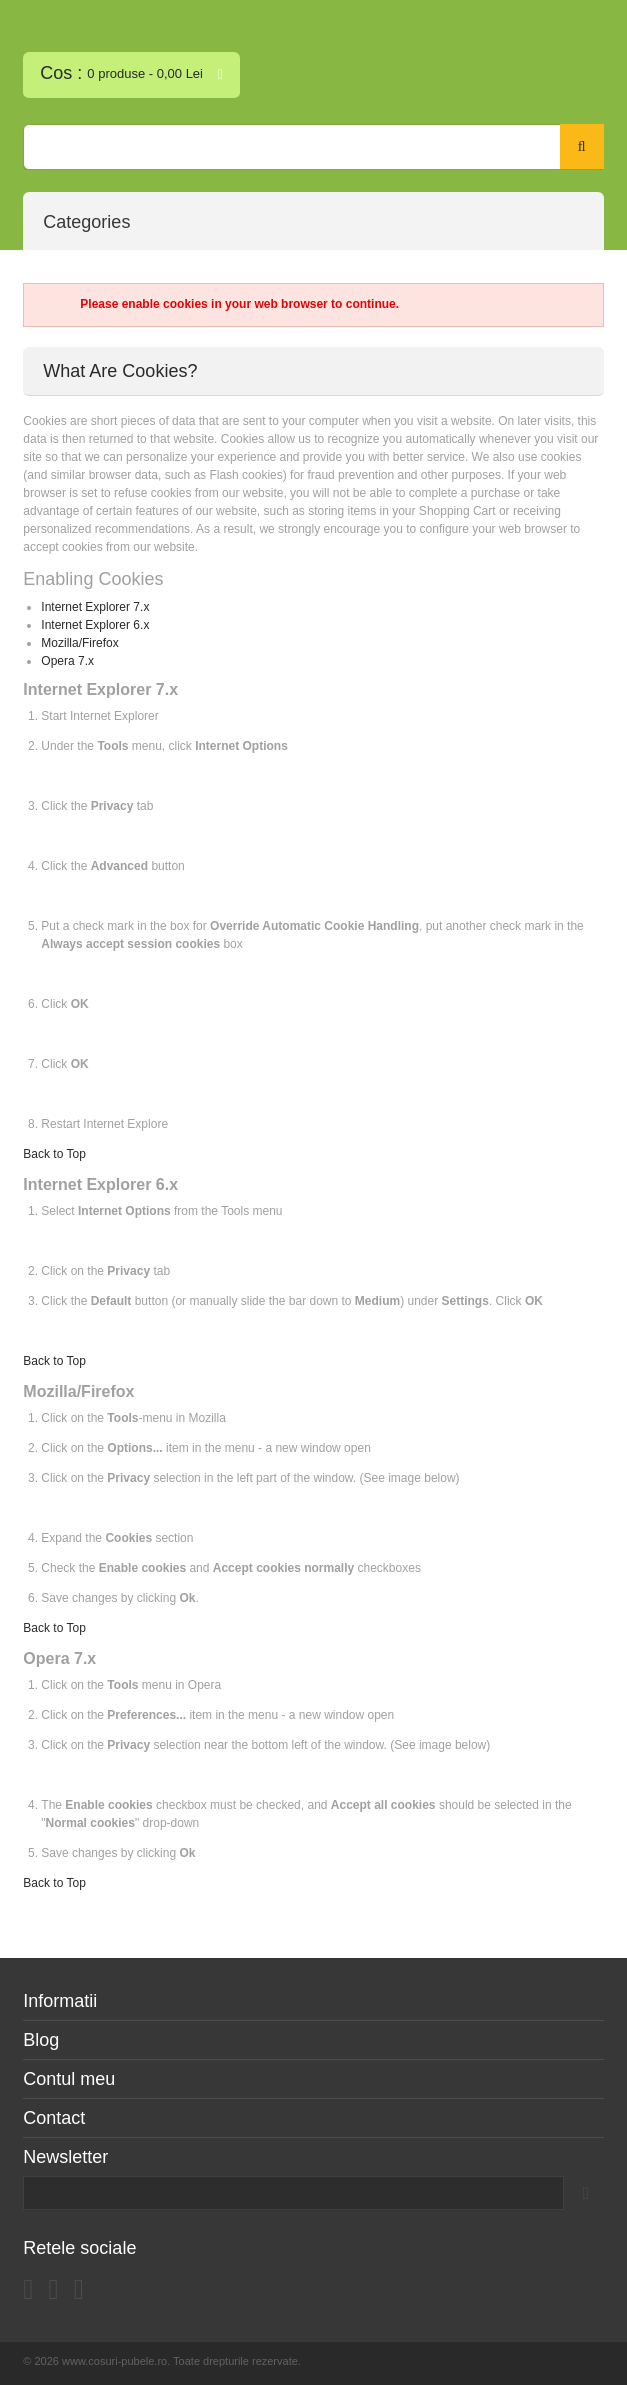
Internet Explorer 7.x (95, 607)
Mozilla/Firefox (79, 643)
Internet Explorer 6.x (95, 625)
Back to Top (54, 1154)
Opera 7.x (67, 661)
